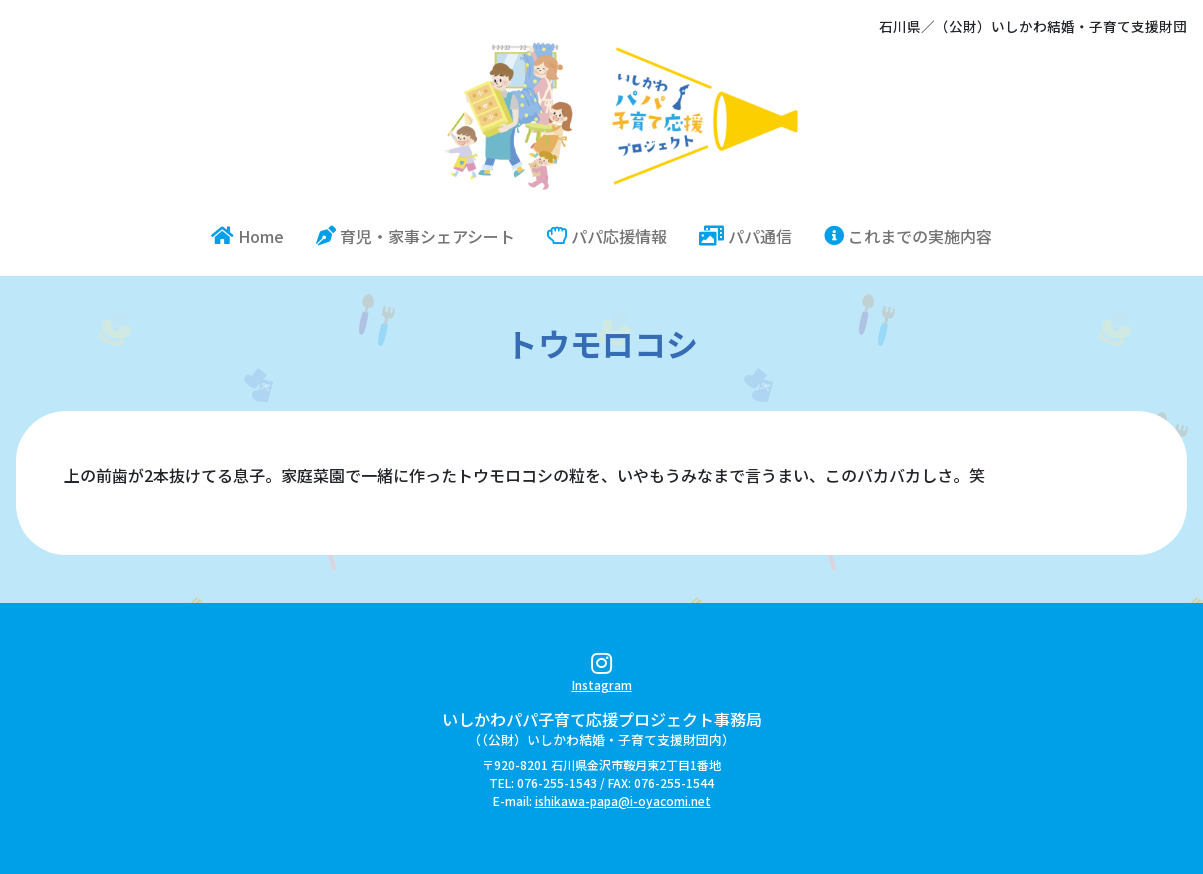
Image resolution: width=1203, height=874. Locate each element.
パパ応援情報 (607, 236)
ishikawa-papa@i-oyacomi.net (623, 800)
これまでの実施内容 (908, 236)
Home (255, 235)
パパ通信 (745, 236)
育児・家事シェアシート (415, 236)
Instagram (602, 675)
